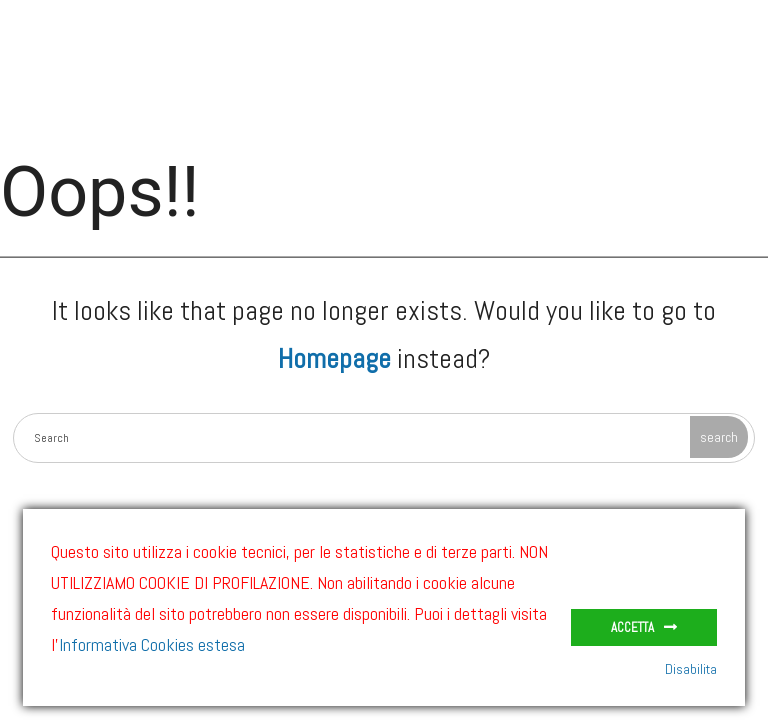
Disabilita (691, 669)
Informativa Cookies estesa (152, 644)
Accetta (632, 627)
